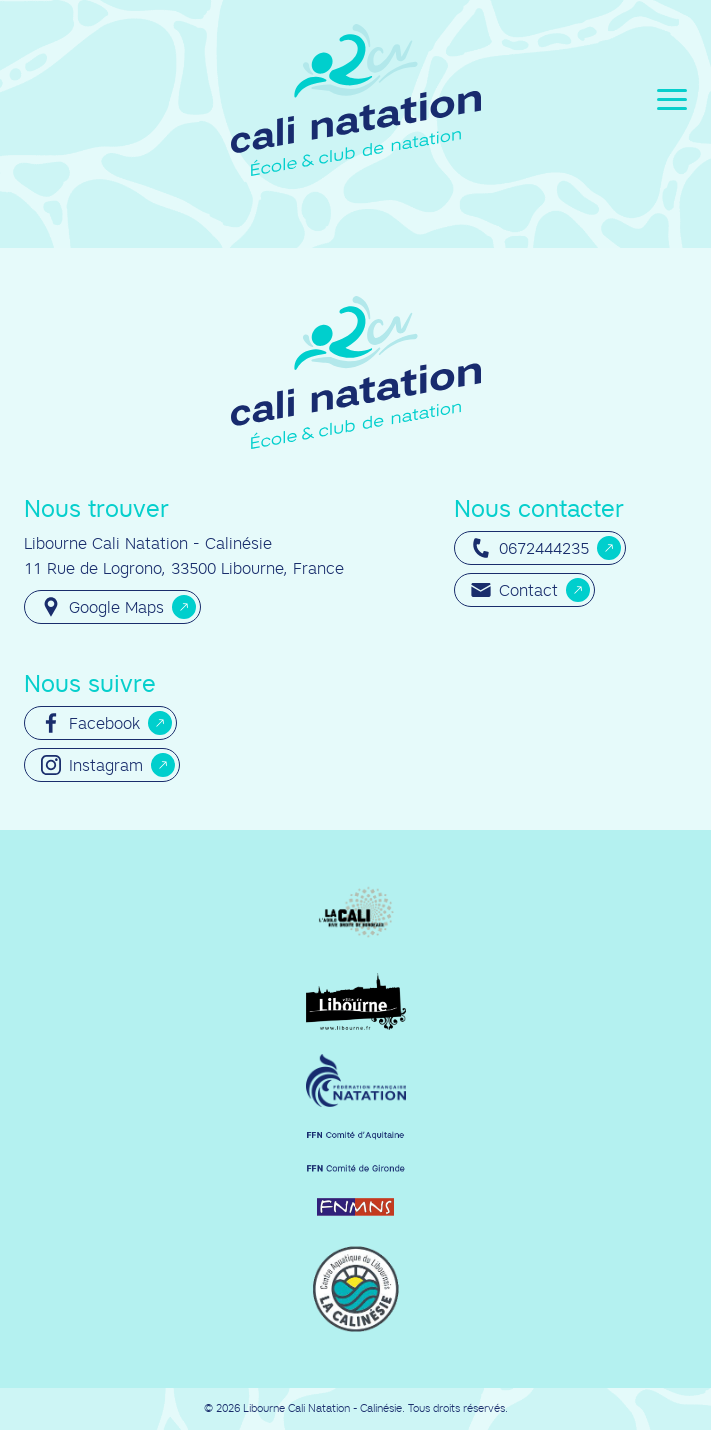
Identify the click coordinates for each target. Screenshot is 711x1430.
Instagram (92, 765)
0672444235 (530, 548)
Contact (514, 590)
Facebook (90, 723)
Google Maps (102, 607)
